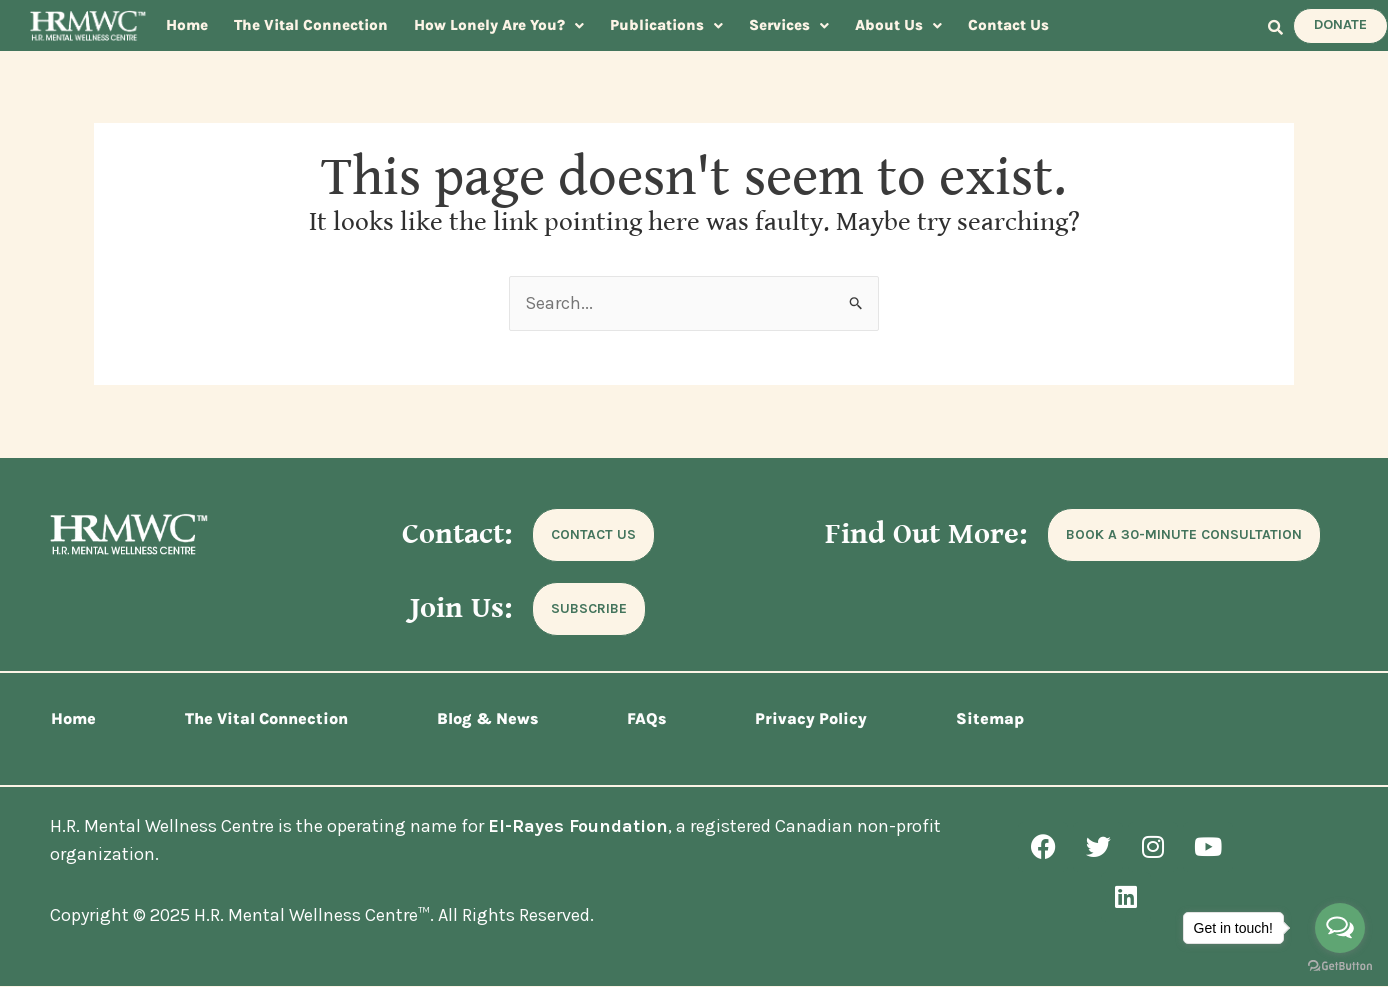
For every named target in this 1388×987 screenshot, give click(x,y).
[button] (499, 25)
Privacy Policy (811, 718)
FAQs (646, 718)
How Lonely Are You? (499, 25)
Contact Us (1008, 25)
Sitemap (990, 718)
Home (187, 25)
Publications (666, 25)
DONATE (1340, 24)
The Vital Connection (311, 25)
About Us (898, 25)
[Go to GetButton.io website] (1340, 966)
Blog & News (487, 718)
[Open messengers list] (1340, 928)
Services (789, 25)
